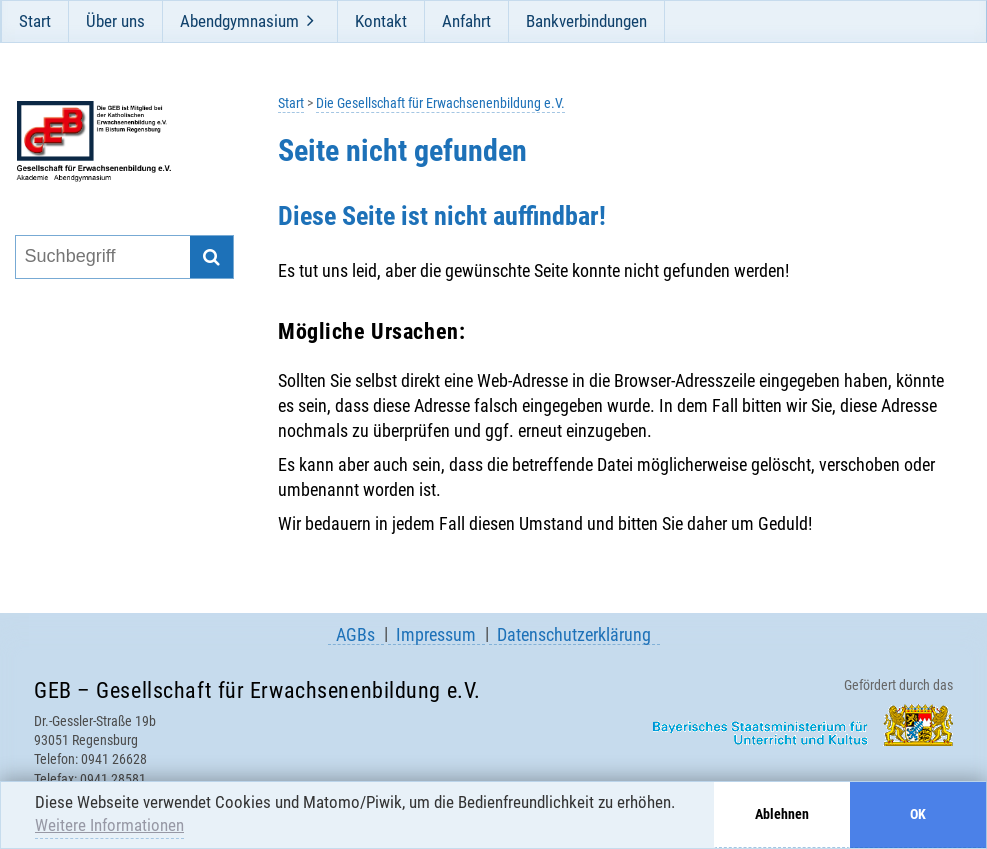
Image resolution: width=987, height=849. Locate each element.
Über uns (115, 21)
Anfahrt (466, 21)
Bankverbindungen (586, 21)
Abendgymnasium (239, 21)
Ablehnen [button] (782, 814)
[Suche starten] (211, 257)
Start (35, 21)
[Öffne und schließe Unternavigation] (311, 21)
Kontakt (381, 21)
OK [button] (918, 814)
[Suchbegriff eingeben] (102, 257)
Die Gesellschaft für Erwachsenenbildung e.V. (440, 103)
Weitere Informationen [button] (109, 825)
